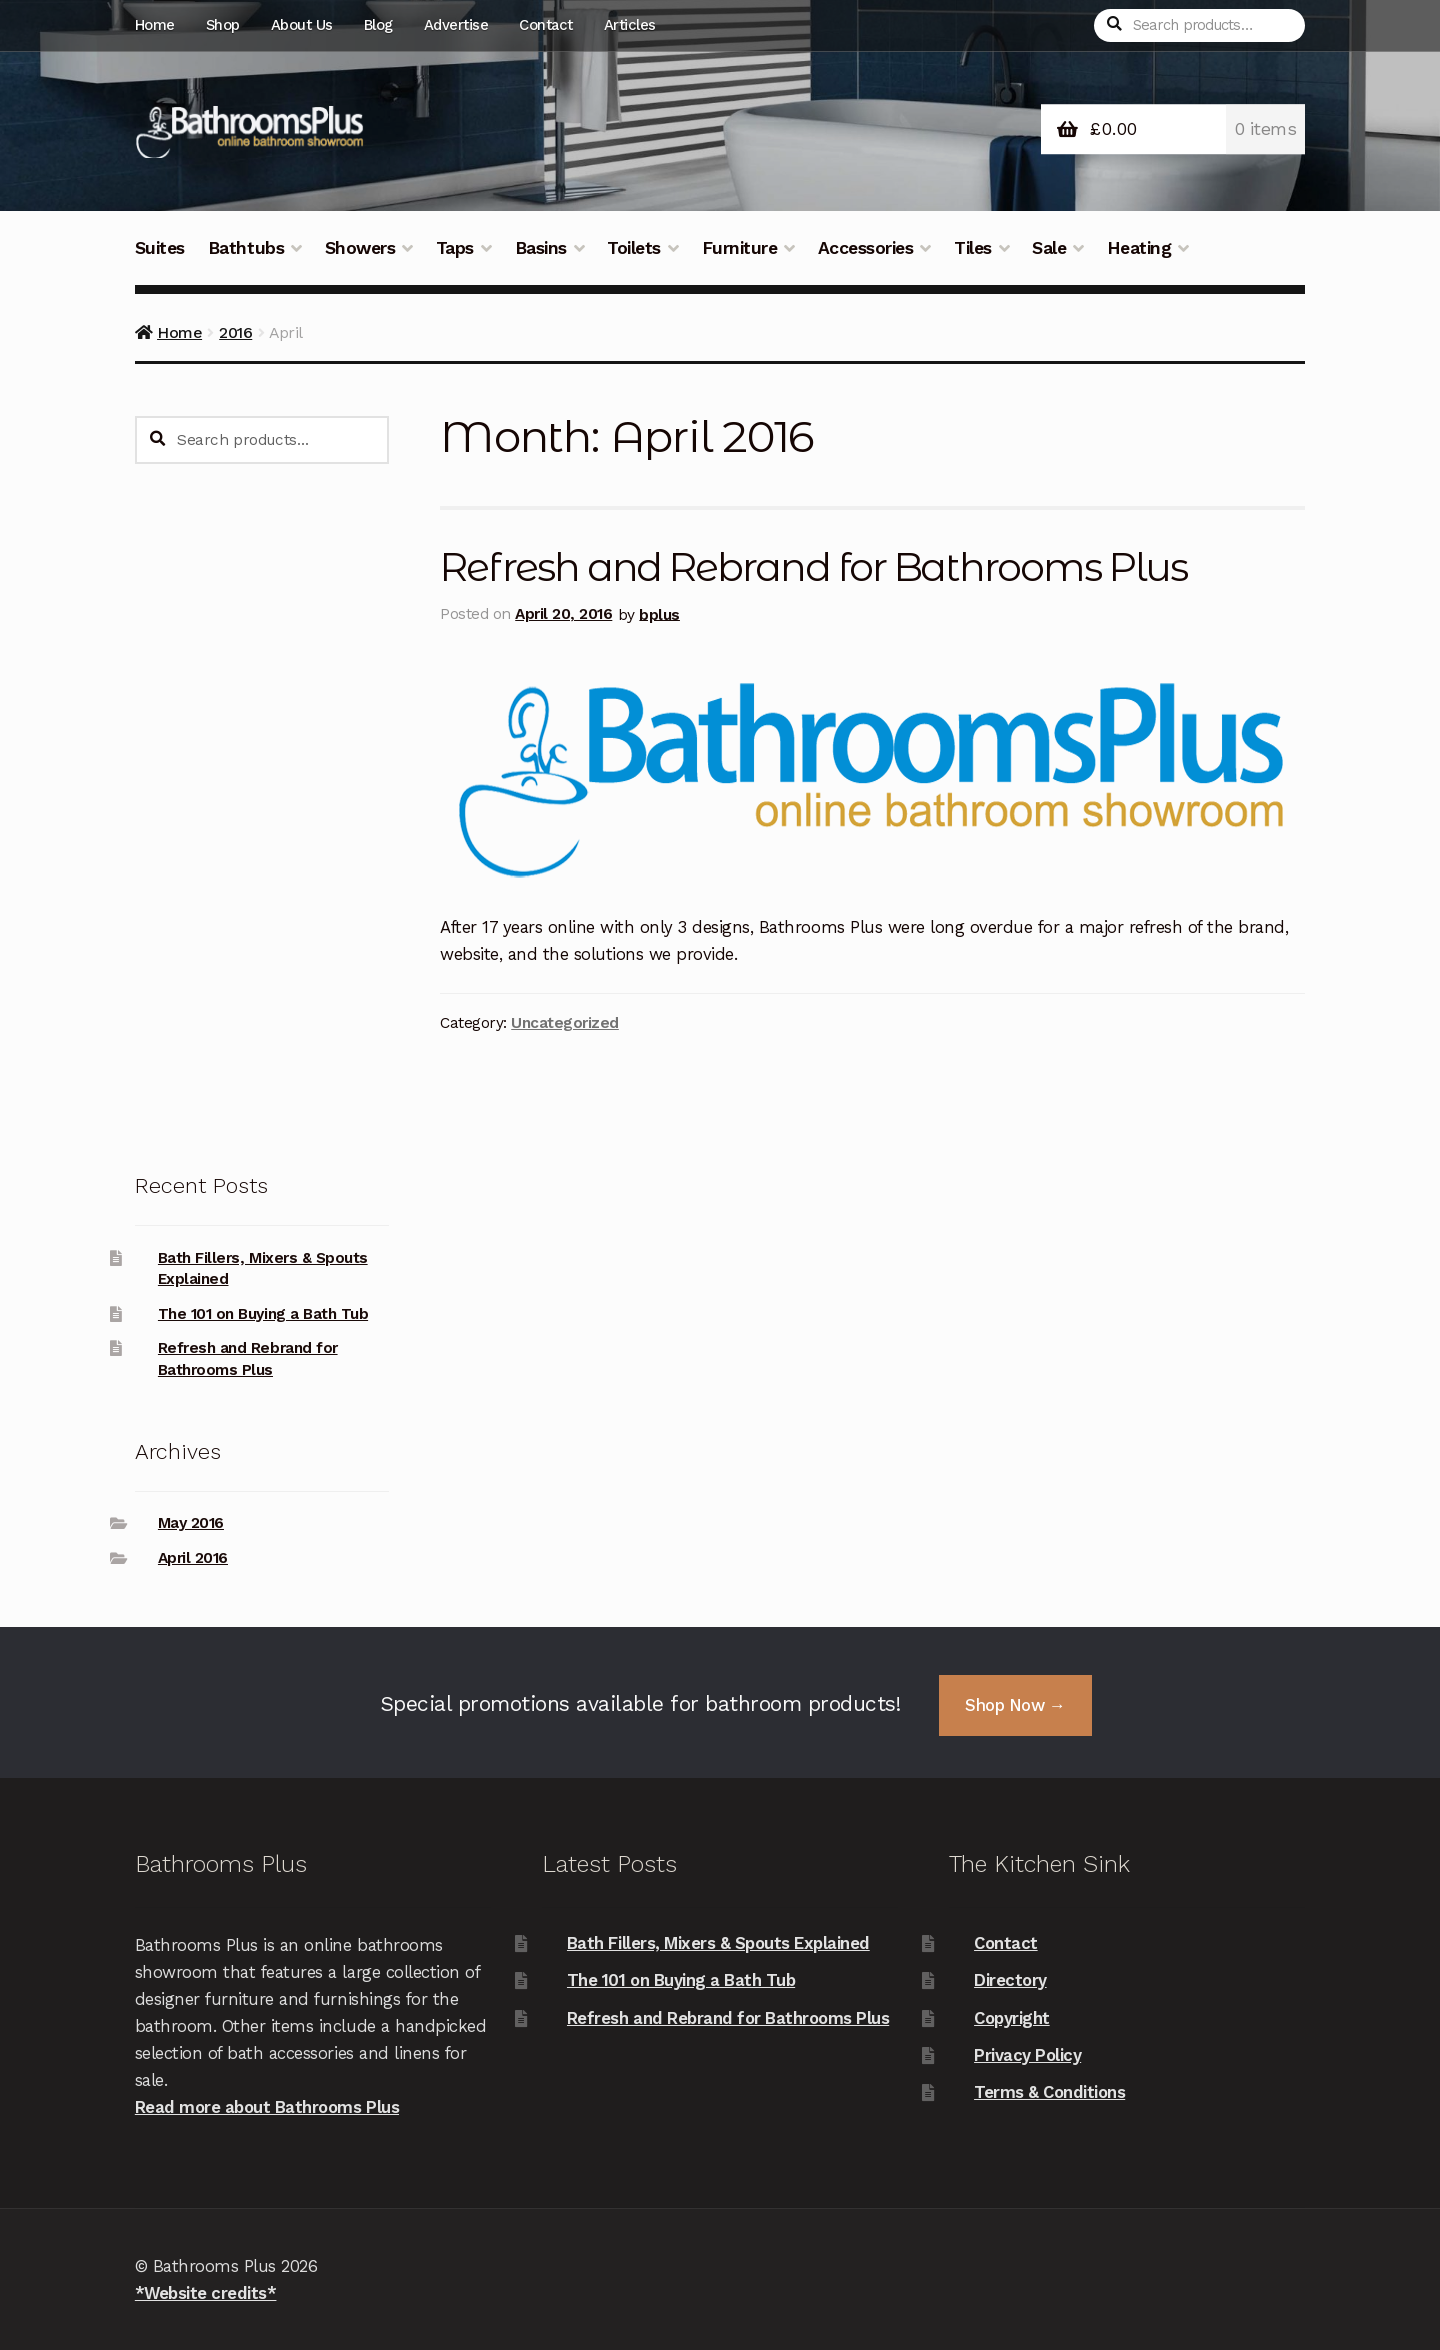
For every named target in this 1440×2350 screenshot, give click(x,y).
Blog (378, 25)
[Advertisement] (262, 816)
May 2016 (191, 1523)
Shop (223, 25)
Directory (1010, 1980)
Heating (1139, 248)
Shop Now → (1015, 1705)
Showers (360, 248)
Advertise (456, 25)
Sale (1049, 248)
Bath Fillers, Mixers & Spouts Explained (718, 1943)
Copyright (1012, 2018)
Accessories (866, 248)
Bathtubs (246, 248)
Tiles (973, 248)
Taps (455, 248)
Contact (546, 25)
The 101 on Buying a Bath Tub (263, 1314)
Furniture (740, 248)
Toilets (634, 248)
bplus (659, 614)
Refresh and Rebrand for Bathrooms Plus (813, 567)
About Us (302, 25)
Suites (160, 248)
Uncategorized (565, 1023)
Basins (541, 248)
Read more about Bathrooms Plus (267, 2107)
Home (155, 25)
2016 (235, 332)
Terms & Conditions (1049, 2092)
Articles (630, 25)
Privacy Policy (1027, 2055)
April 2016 (193, 1558)
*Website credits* (206, 2293)
